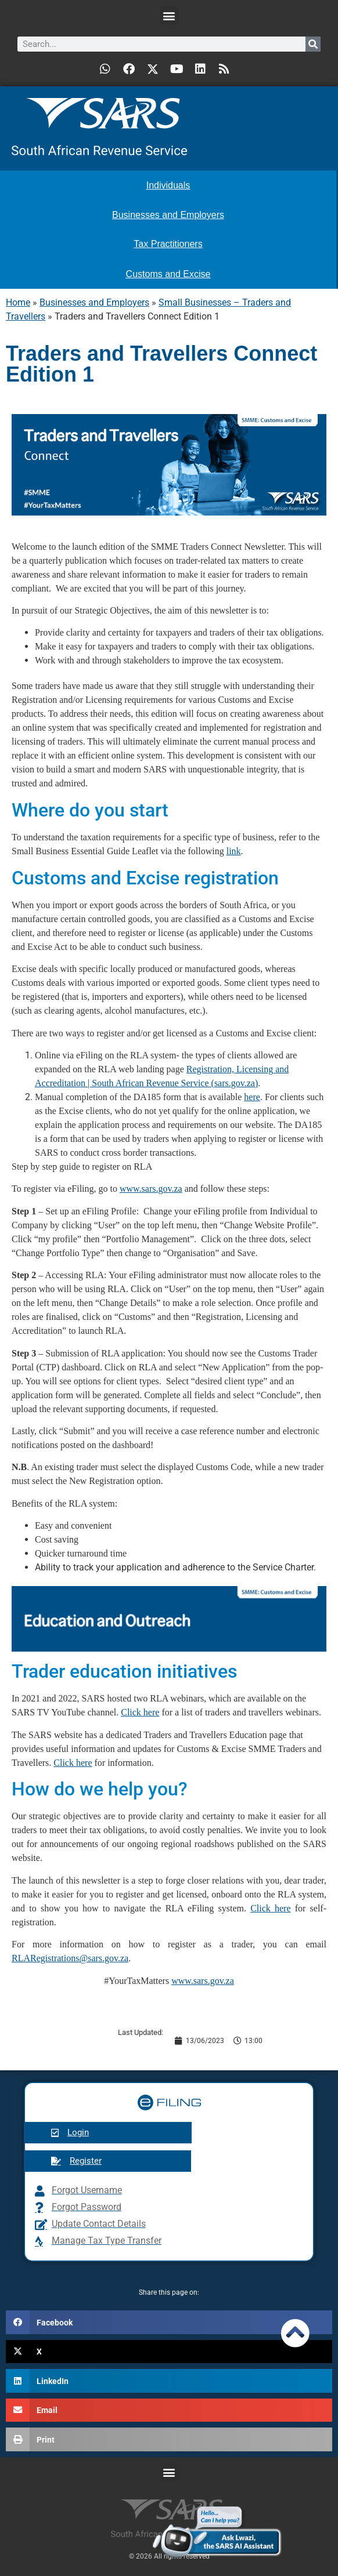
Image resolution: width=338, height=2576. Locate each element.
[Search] (313, 44)
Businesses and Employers (94, 302)
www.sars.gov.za (151, 1188)
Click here (140, 1712)
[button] (169, 15)
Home (18, 302)
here (252, 1097)
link (233, 851)
